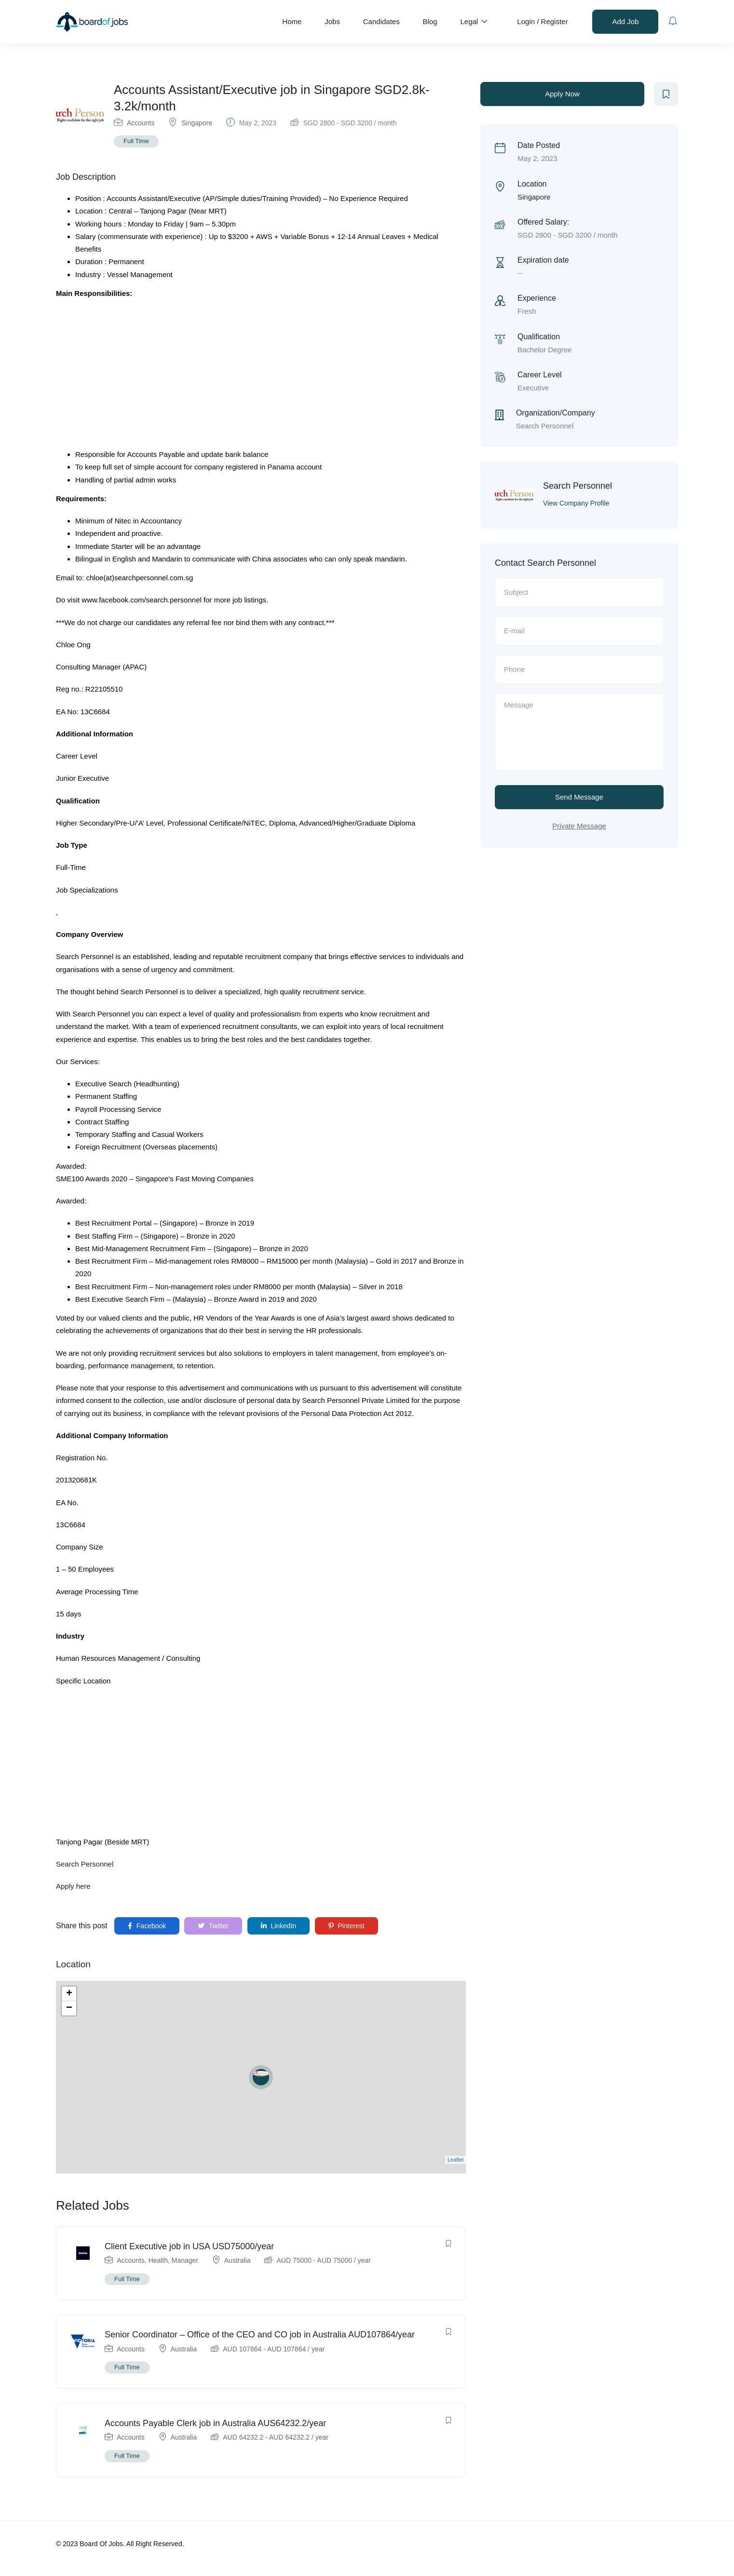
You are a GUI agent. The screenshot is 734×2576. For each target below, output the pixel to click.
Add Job (625, 21)
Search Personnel (84, 1864)
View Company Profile (576, 503)
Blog (430, 21)
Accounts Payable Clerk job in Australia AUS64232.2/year (215, 2423)
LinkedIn (279, 1926)
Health (158, 2260)
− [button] (69, 2008)
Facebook (147, 1926)
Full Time (136, 141)
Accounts (141, 123)
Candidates (381, 21)
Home (291, 21)
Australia (237, 2260)
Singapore (196, 123)
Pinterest (346, 1926)
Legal (474, 21)
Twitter (213, 1926)
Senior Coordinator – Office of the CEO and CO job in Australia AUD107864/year (260, 2334)
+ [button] (69, 1994)
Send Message (579, 797)
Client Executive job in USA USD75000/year (189, 2246)
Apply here (73, 1886)
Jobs (332, 21)
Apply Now (562, 94)
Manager (185, 2260)
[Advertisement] (261, 376)
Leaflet (455, 2159)
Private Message (579, 826)
